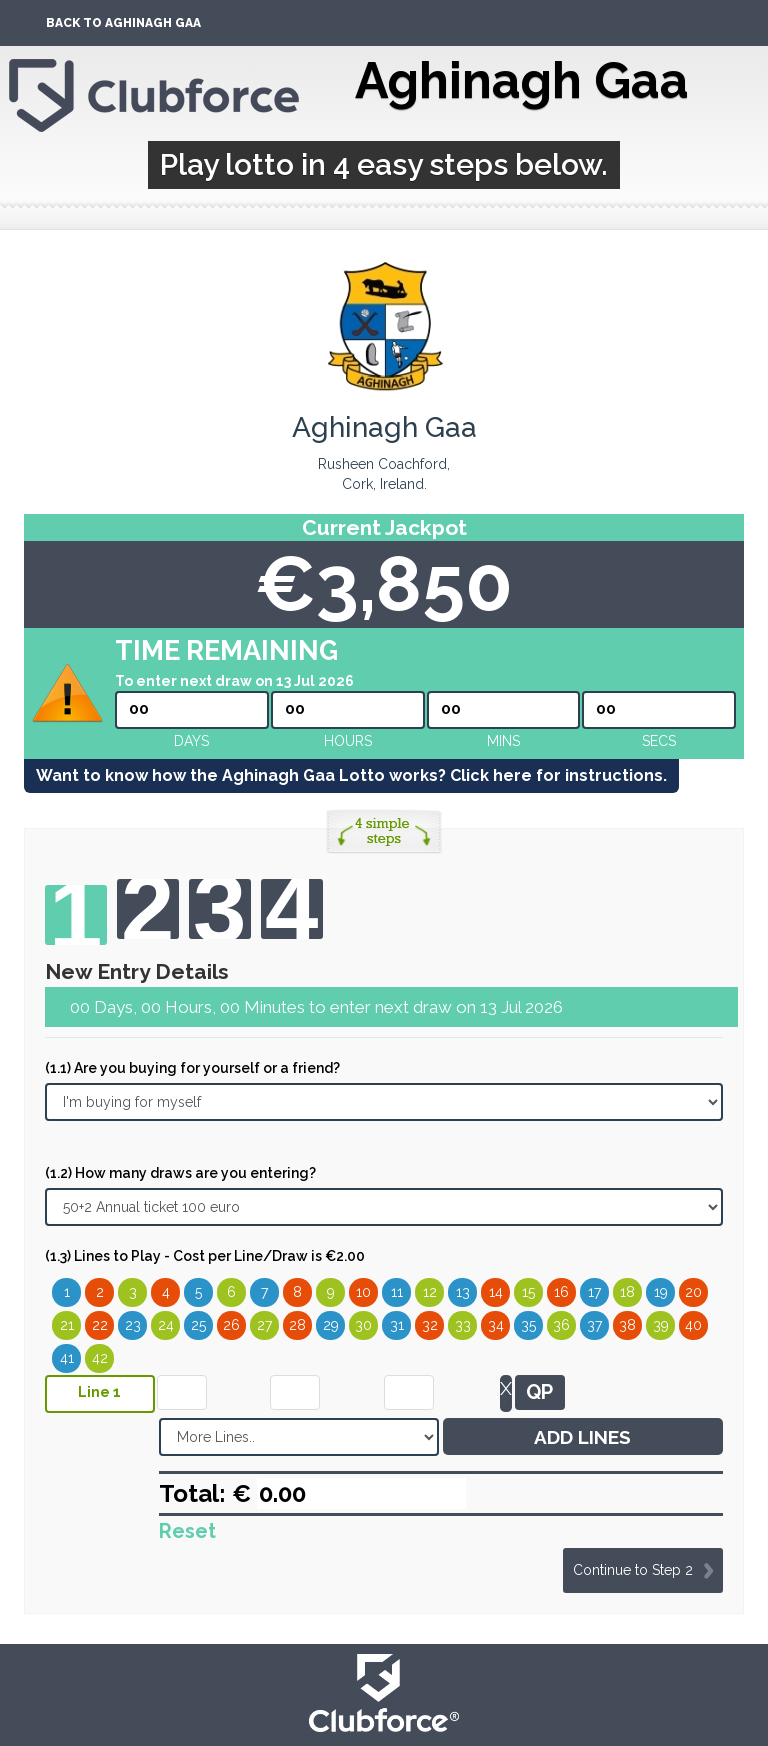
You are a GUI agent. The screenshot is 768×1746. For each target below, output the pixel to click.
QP (539, 1392)
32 (430, 1325)
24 (166, 1325)
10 (363, 1292)
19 (661, 1292)
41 (67, 1358)
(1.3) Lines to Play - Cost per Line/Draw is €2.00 (205, 1256)
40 (693, 1325)
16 (561, 1292)
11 (397, 1292)
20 (693, 1292)
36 (561, 1325)
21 (67, 1325)
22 (100, 1325)
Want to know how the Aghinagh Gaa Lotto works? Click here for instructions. (351, 775)
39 (661, 1325)
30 (363, 1325)
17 (594, 1292)
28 (297, 1325)
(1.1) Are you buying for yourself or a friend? (192, 1068)
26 (231, 1325)
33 (463, 1325)
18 (627, 1292)
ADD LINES (582, 1437)
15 (528, 1292)
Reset (187, 1531)
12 (430, 1292)
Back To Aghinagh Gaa (123, 23)
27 (264, 1325)
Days (191, 741)
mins (503, 741)
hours (348, 741)
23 (133, 1325)
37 (594, 1325)
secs (659, 741)
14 (496, 1292)
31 (397, 1325)
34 (496, 1325)
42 (100, 1358)
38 (627, 1325)
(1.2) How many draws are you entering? (180, 1173)
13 (463, 1292)
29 (331, 1325)
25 (198, 1325)
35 (528, 1325)
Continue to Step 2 (633, 1570)
